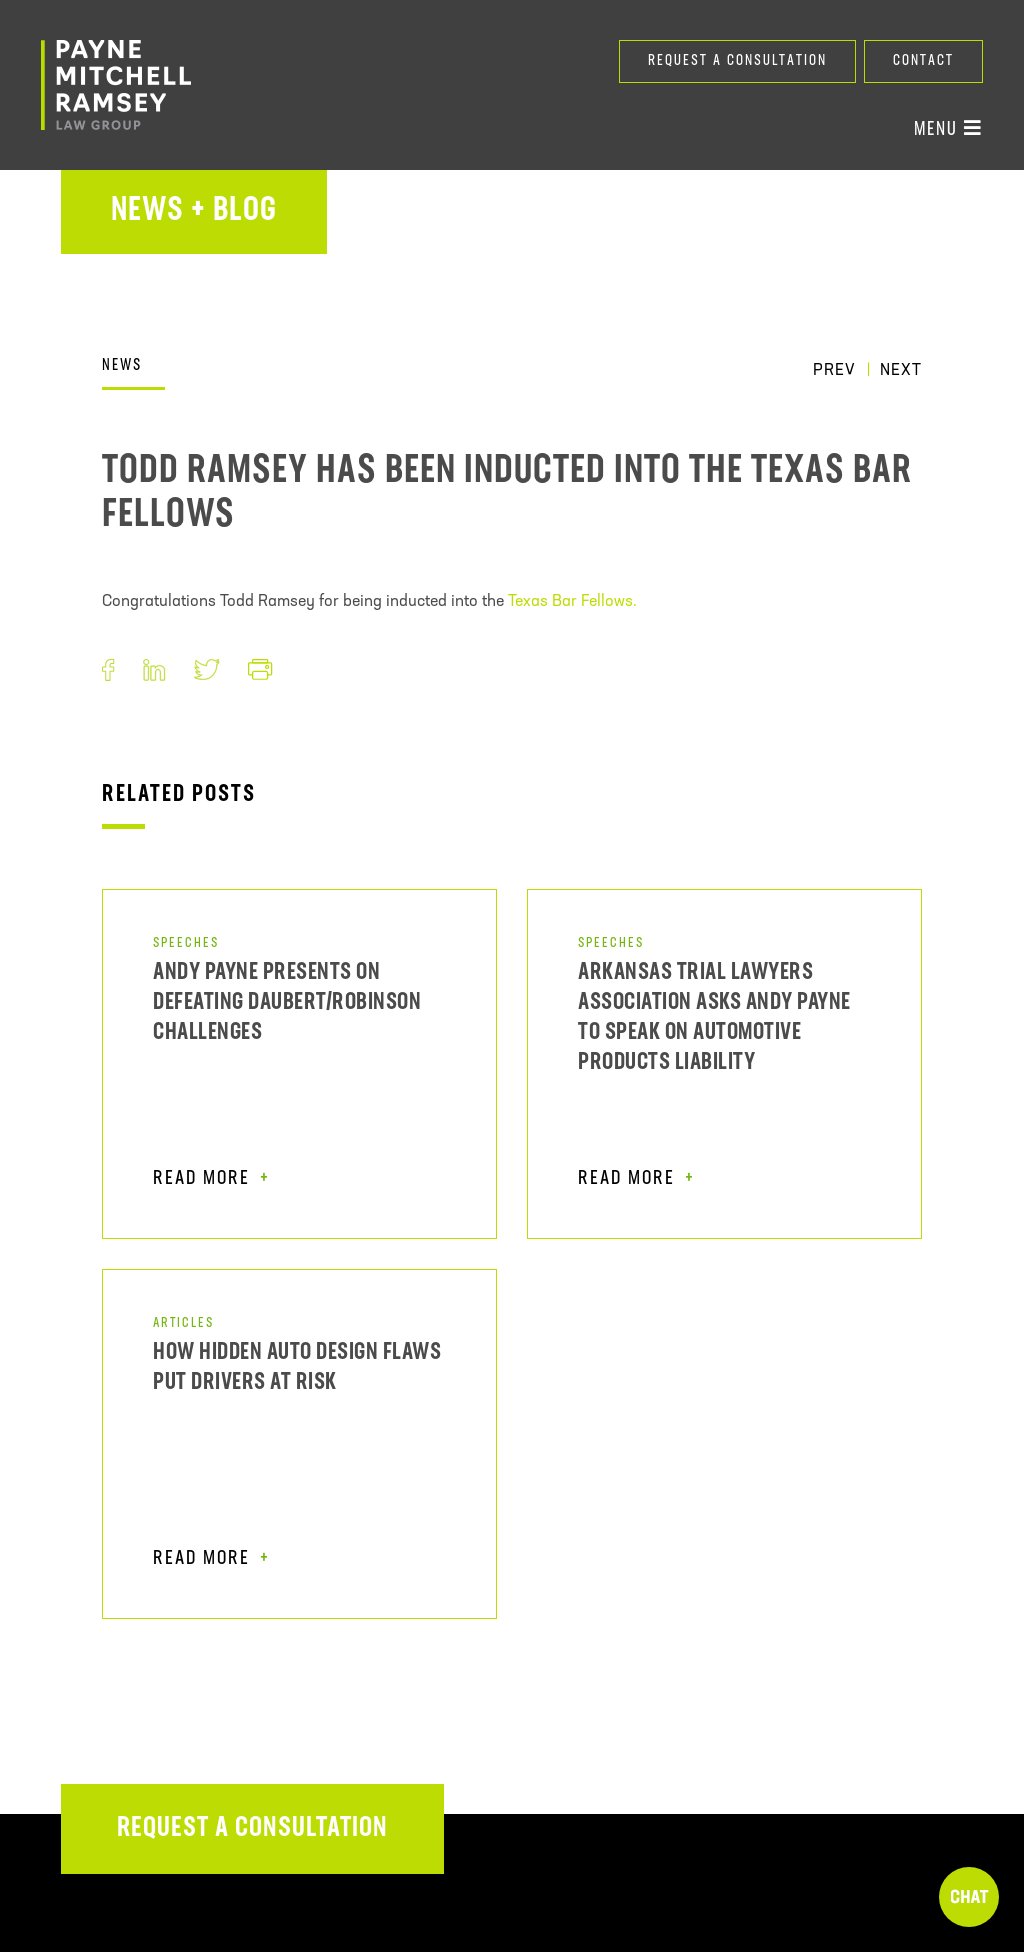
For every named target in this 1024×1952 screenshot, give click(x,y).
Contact (923, 61)
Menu (948, 129)
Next (901, 371)
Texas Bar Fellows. (572, 602)
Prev (834, 371)
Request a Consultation (737, 61)
